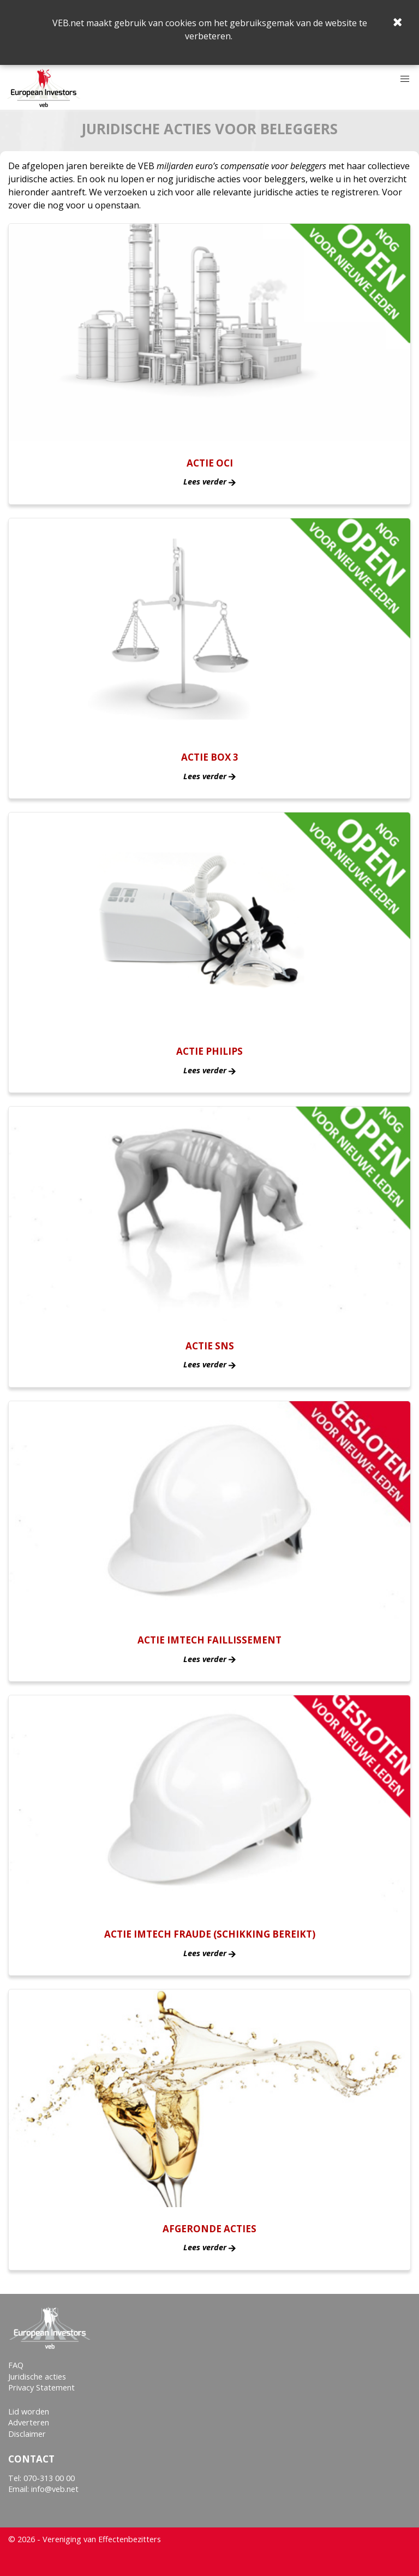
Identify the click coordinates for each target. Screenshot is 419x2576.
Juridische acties (37, 2376)
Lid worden (28, 2411)
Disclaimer (27, 2434)
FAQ (15, 2365)
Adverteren (28, 2422)
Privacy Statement (41, 2387)
